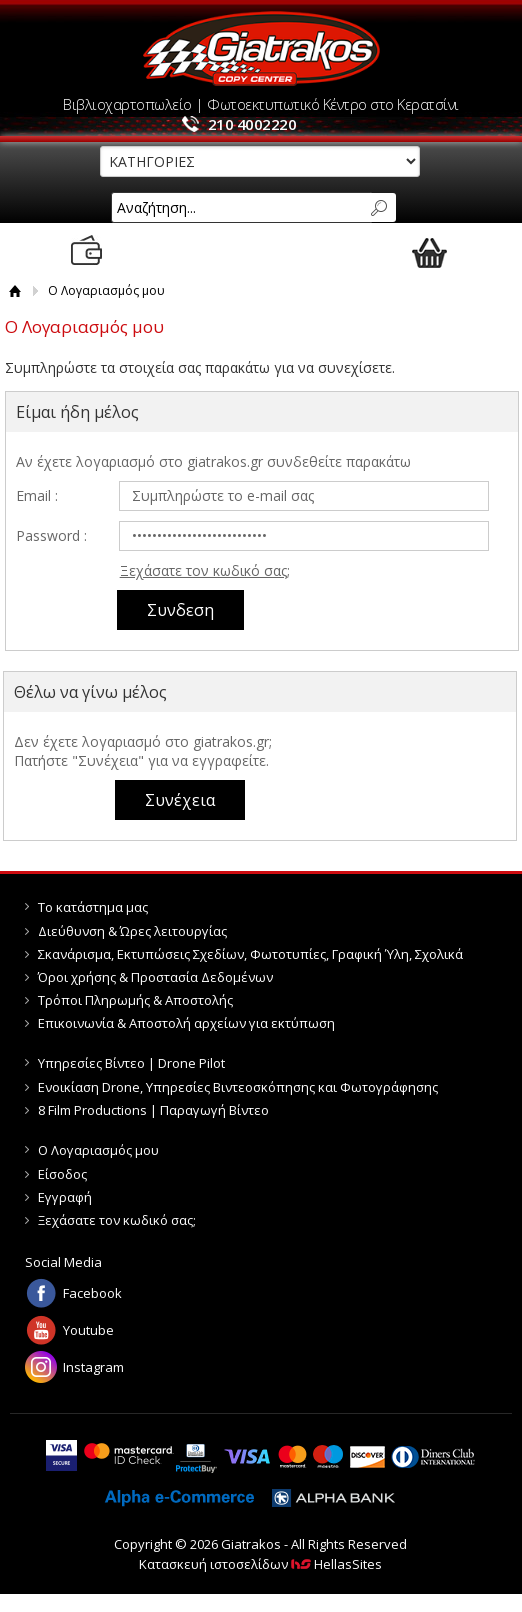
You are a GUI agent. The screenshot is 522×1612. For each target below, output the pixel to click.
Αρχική (15, 290)
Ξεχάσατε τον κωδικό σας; (205, 570)
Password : (51, 535)
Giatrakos (260, 48)
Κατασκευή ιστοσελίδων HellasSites (260, 1564)
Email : (37, 495)
